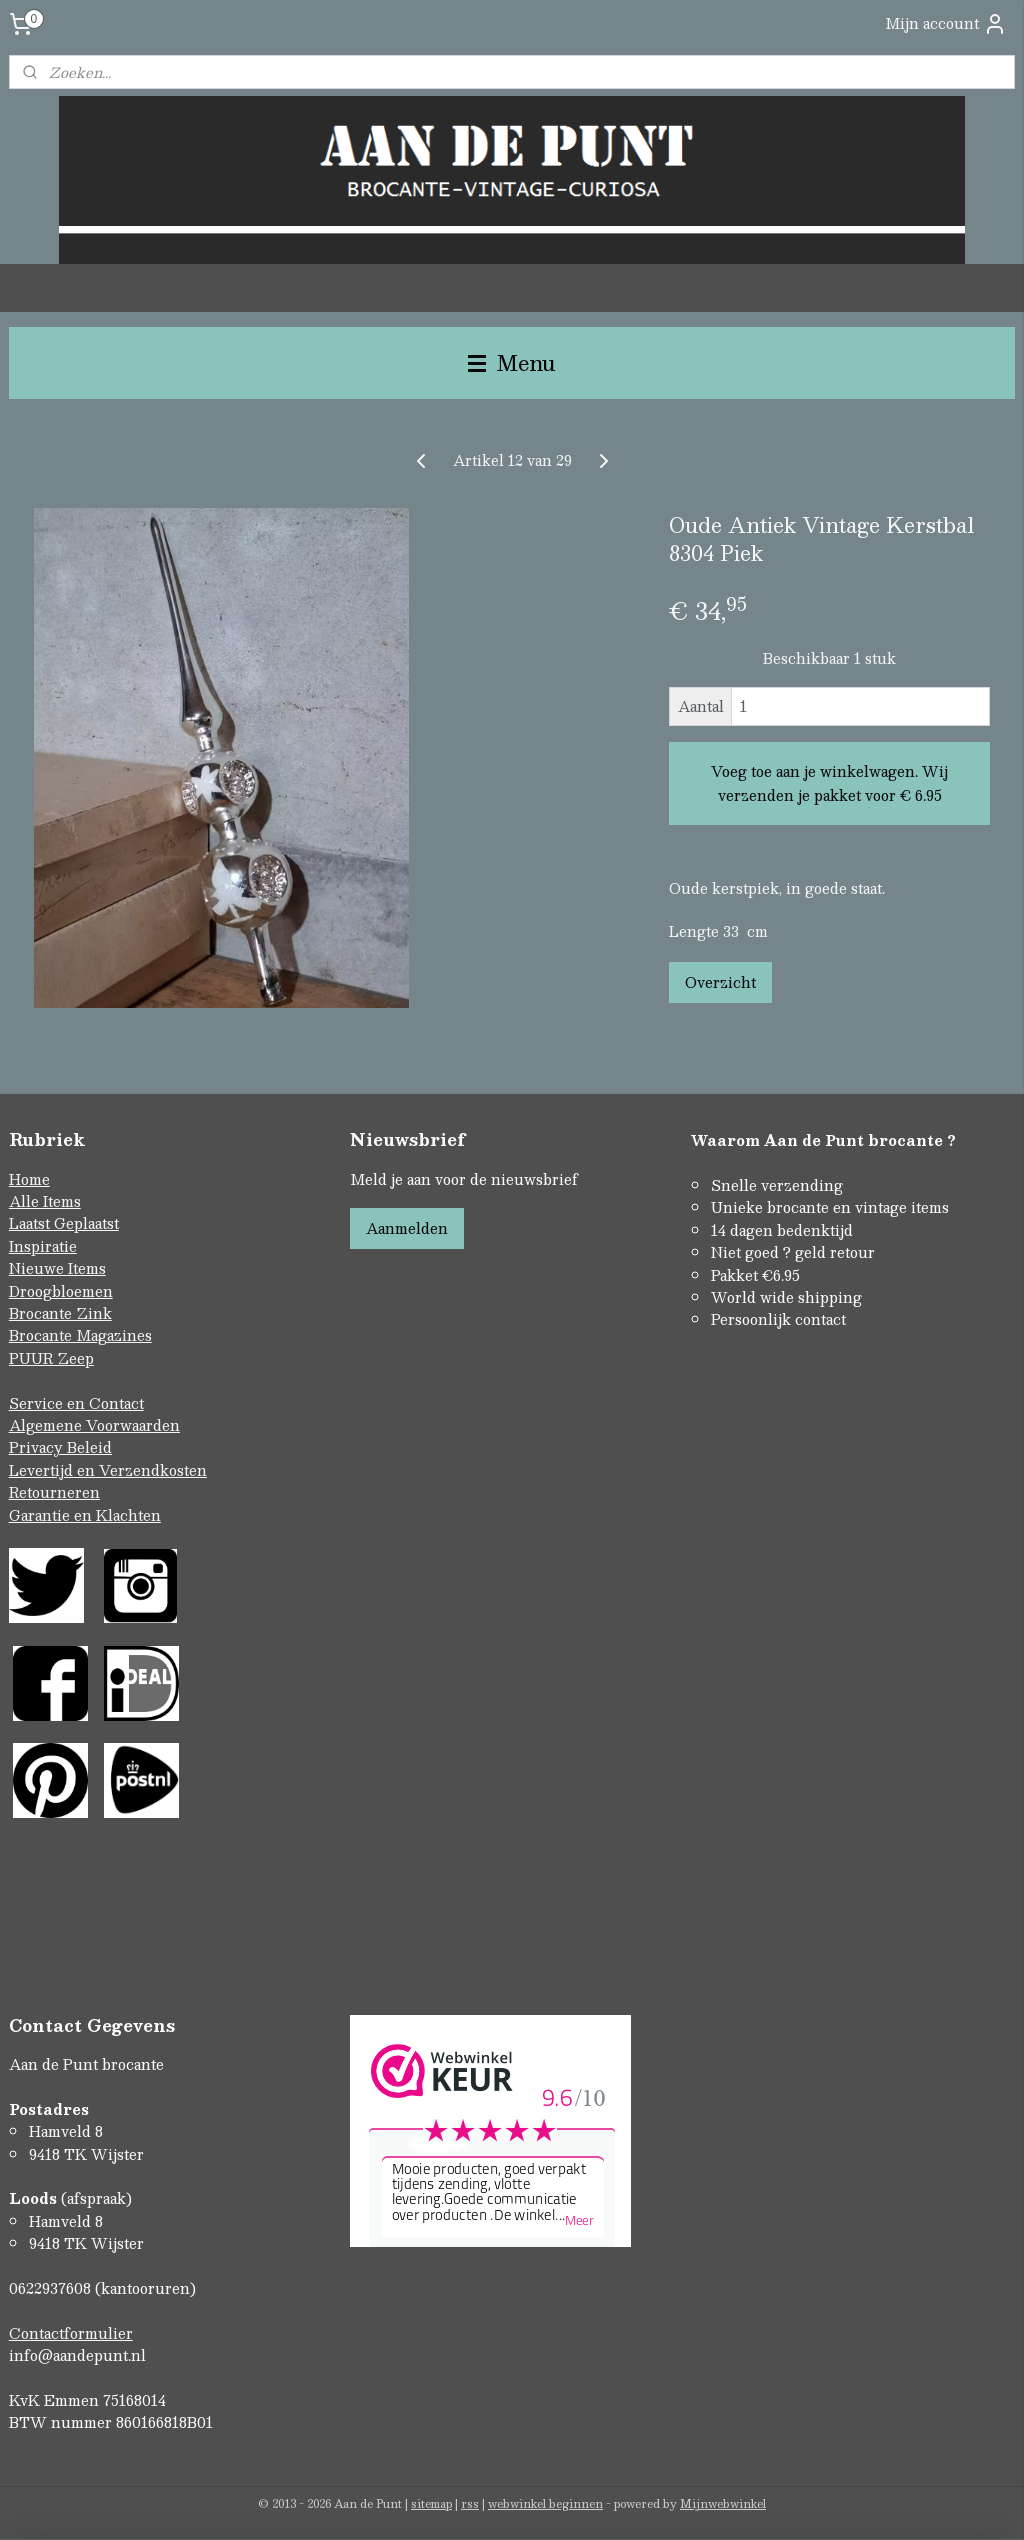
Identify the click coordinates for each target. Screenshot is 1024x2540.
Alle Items (45, 1201)
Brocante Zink (60, 1313)
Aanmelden (407, 1228)
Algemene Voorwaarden (94, 1425)
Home (29, 1179)
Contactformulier (71, 2333)
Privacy (38, 1447)
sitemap (431, 2503)
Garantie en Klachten (85, 1515)
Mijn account (946, 23)
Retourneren (54, 1492)
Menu (512, 362)
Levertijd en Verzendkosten (108, 1470)
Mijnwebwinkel (723, 2503)
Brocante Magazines (80, 1335)
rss (470, 2503)
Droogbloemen (61, 1291)
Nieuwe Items (57, 1268)
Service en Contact (76, 1403)
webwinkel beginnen (545, 2503)
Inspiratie (43, 1246)
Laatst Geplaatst (64, 1223)
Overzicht (720, 983)
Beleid (89, 1447)
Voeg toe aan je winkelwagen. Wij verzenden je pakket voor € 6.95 (829, 784)
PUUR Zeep (51, 1358)
